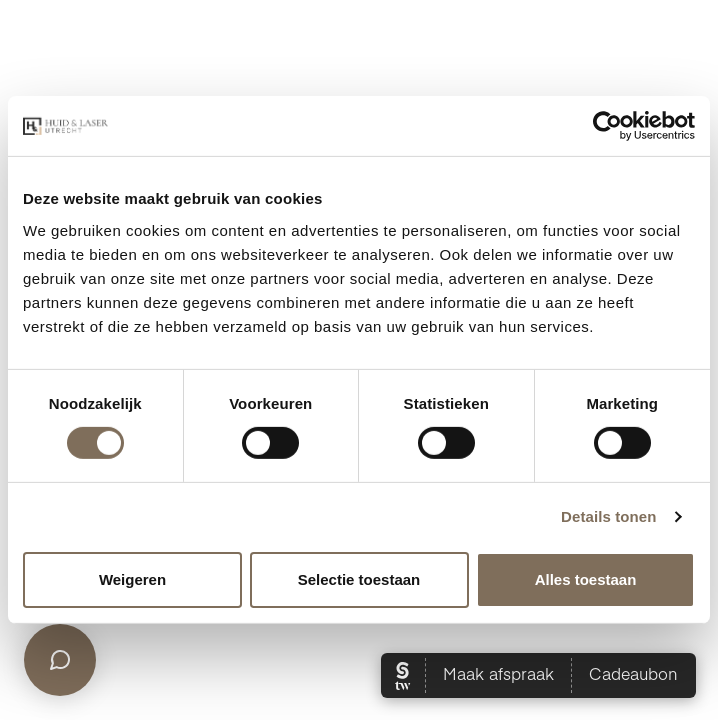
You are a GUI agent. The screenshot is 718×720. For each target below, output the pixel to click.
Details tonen (608, 516)
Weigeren (132, 579)
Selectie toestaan (359, 579)
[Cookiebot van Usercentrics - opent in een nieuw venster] (607, 126)
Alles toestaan (586, 579)
